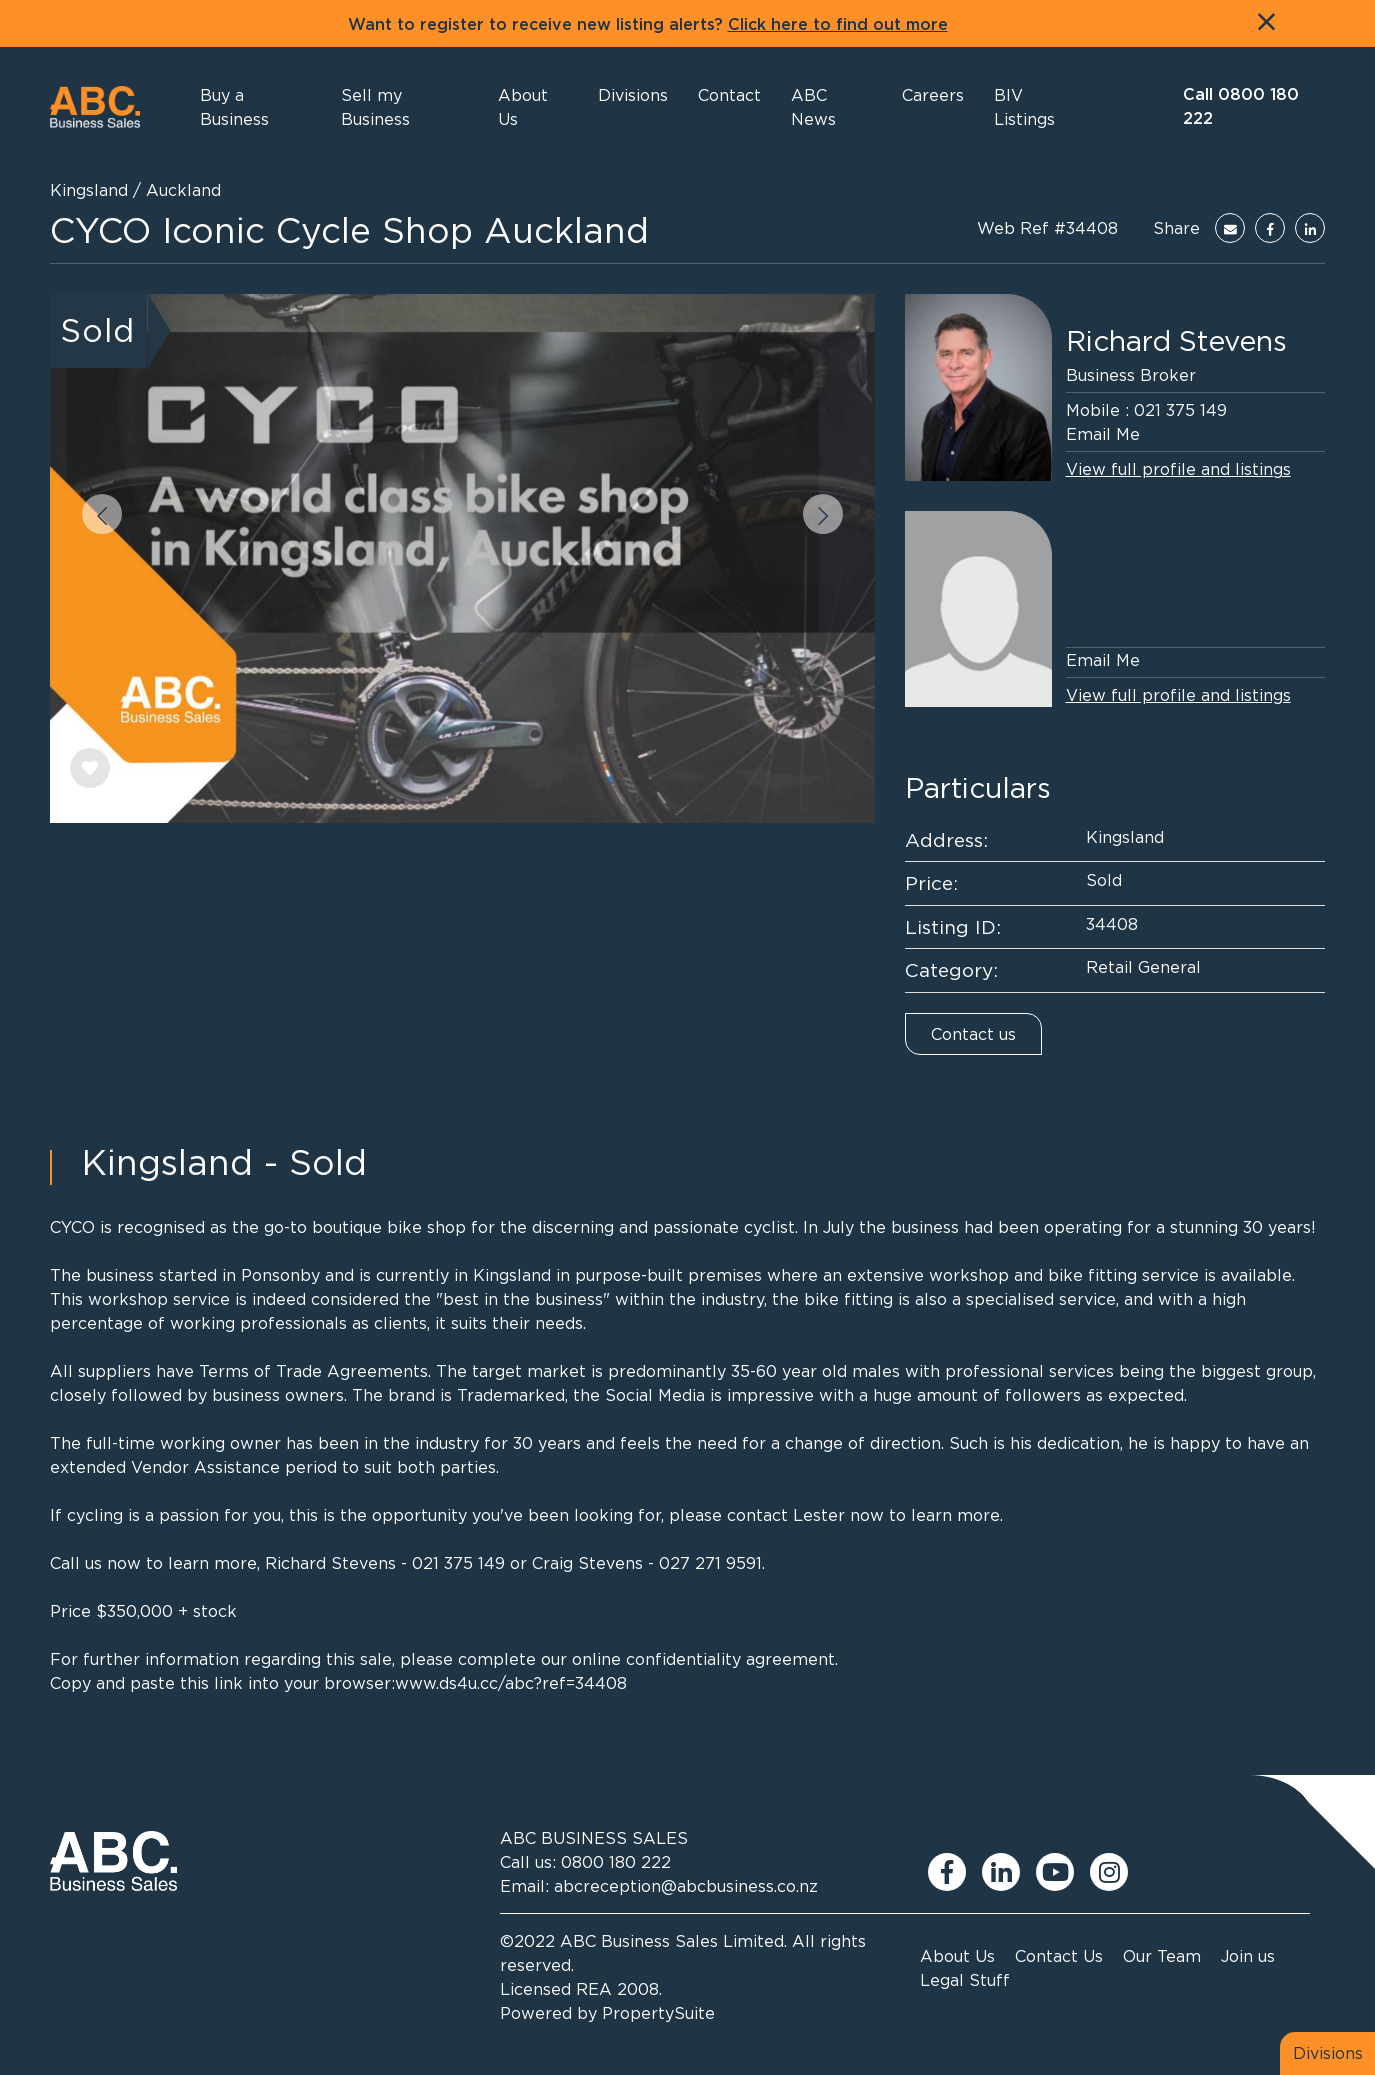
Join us (1248, 1956)
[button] (533, 107)
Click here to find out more (838, 25)
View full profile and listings (1178, 469)
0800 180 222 (616, 1862)
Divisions (1328, 2053)
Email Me (1103, 434)
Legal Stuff (965, 1980)
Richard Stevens (1176, 341)
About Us (957, 1956)
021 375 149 (1180, 410)
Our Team (1162, 1956)
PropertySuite (658, 2013)
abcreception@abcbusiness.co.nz (686, 1886)
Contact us (973, 1034)
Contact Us (1059, 1956)
